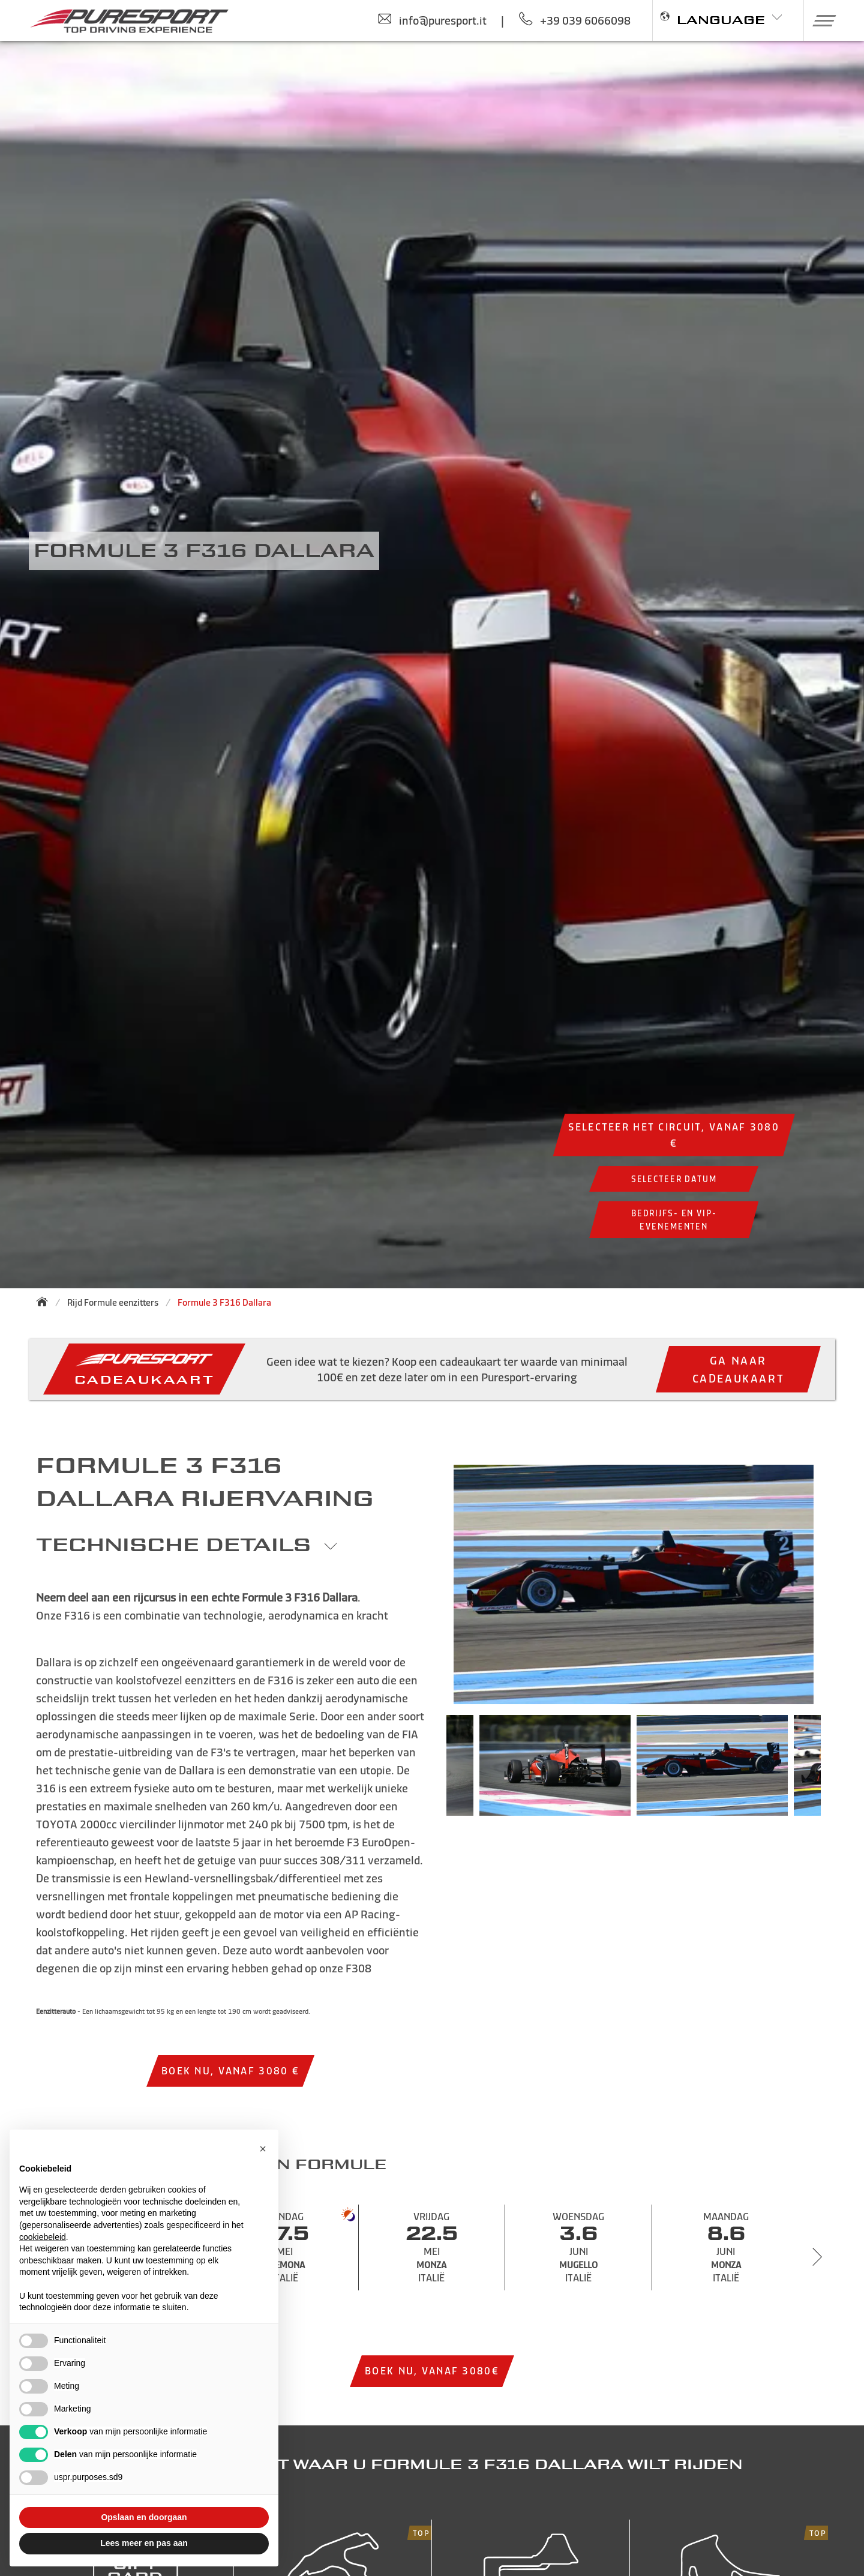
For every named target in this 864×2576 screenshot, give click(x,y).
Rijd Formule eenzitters (112, 1302)
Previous (428, 1771)
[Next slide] (817, 2257)
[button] (820, 20)
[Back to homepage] (45, 1302)
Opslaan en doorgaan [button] (144, 2517)
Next (839, 1771)
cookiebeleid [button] (42, 2237)
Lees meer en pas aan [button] (144, 2543)
